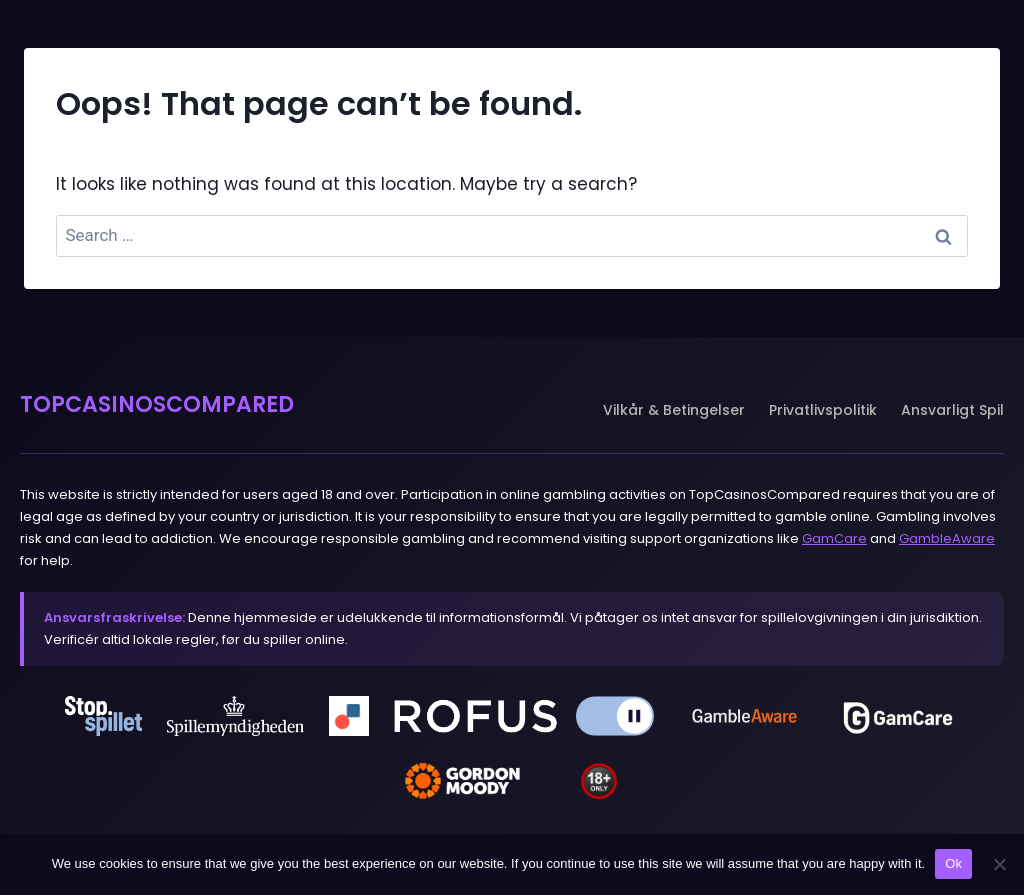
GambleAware (947, 538)
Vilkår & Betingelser (674, 410)
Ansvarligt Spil (952, 410)
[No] (999, 864)
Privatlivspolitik (823, 410)
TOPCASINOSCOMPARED (157, 404)
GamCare (834, 538)
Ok (953, 863)
